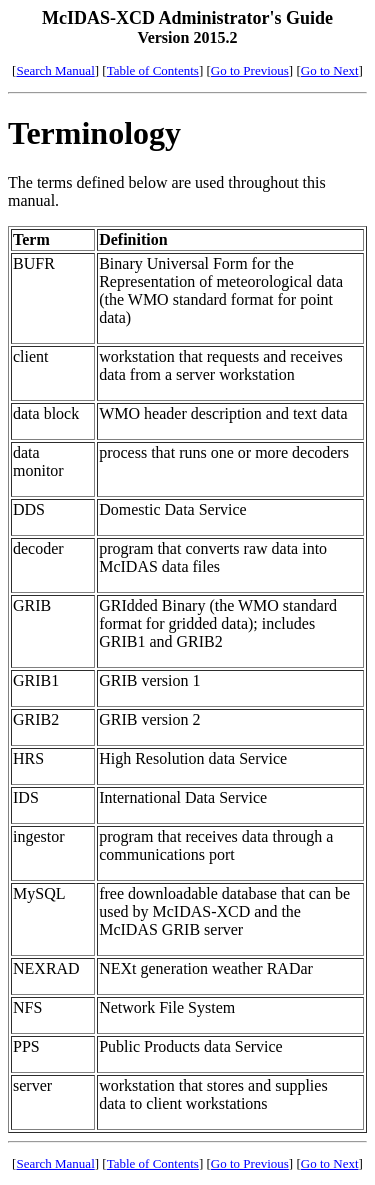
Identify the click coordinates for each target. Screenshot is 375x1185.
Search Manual (55, 70)
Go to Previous (250, 70)
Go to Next (330, 70)
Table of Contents (153, 70)
